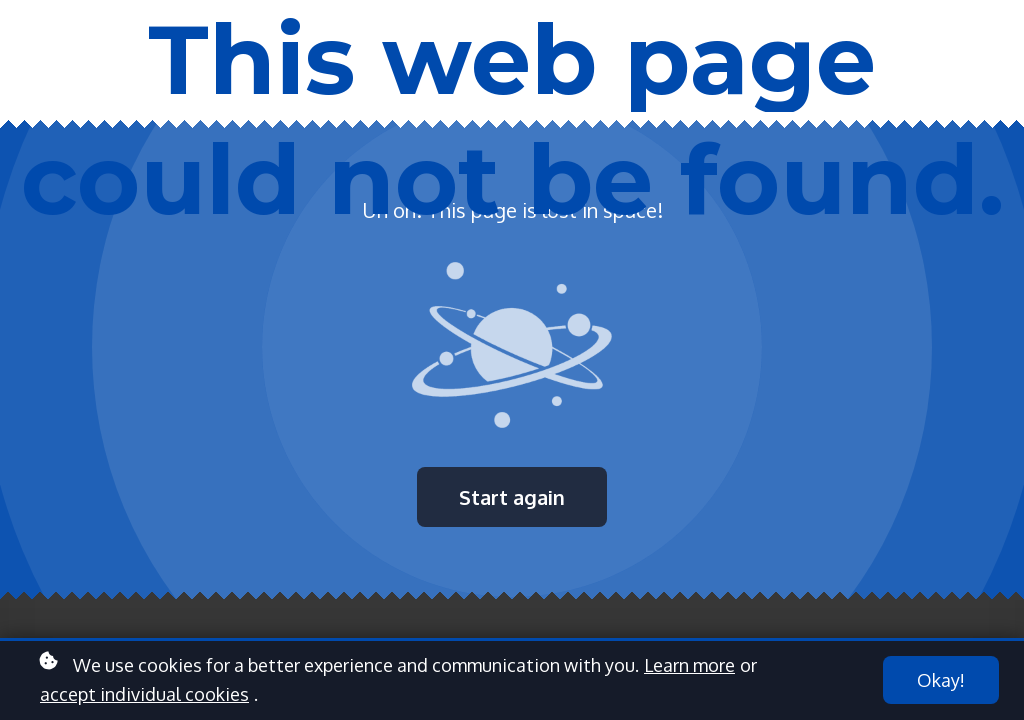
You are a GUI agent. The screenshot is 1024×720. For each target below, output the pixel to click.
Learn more (689, 665)
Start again (512, 497)
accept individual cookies (144, 694)
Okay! (941, 680)
